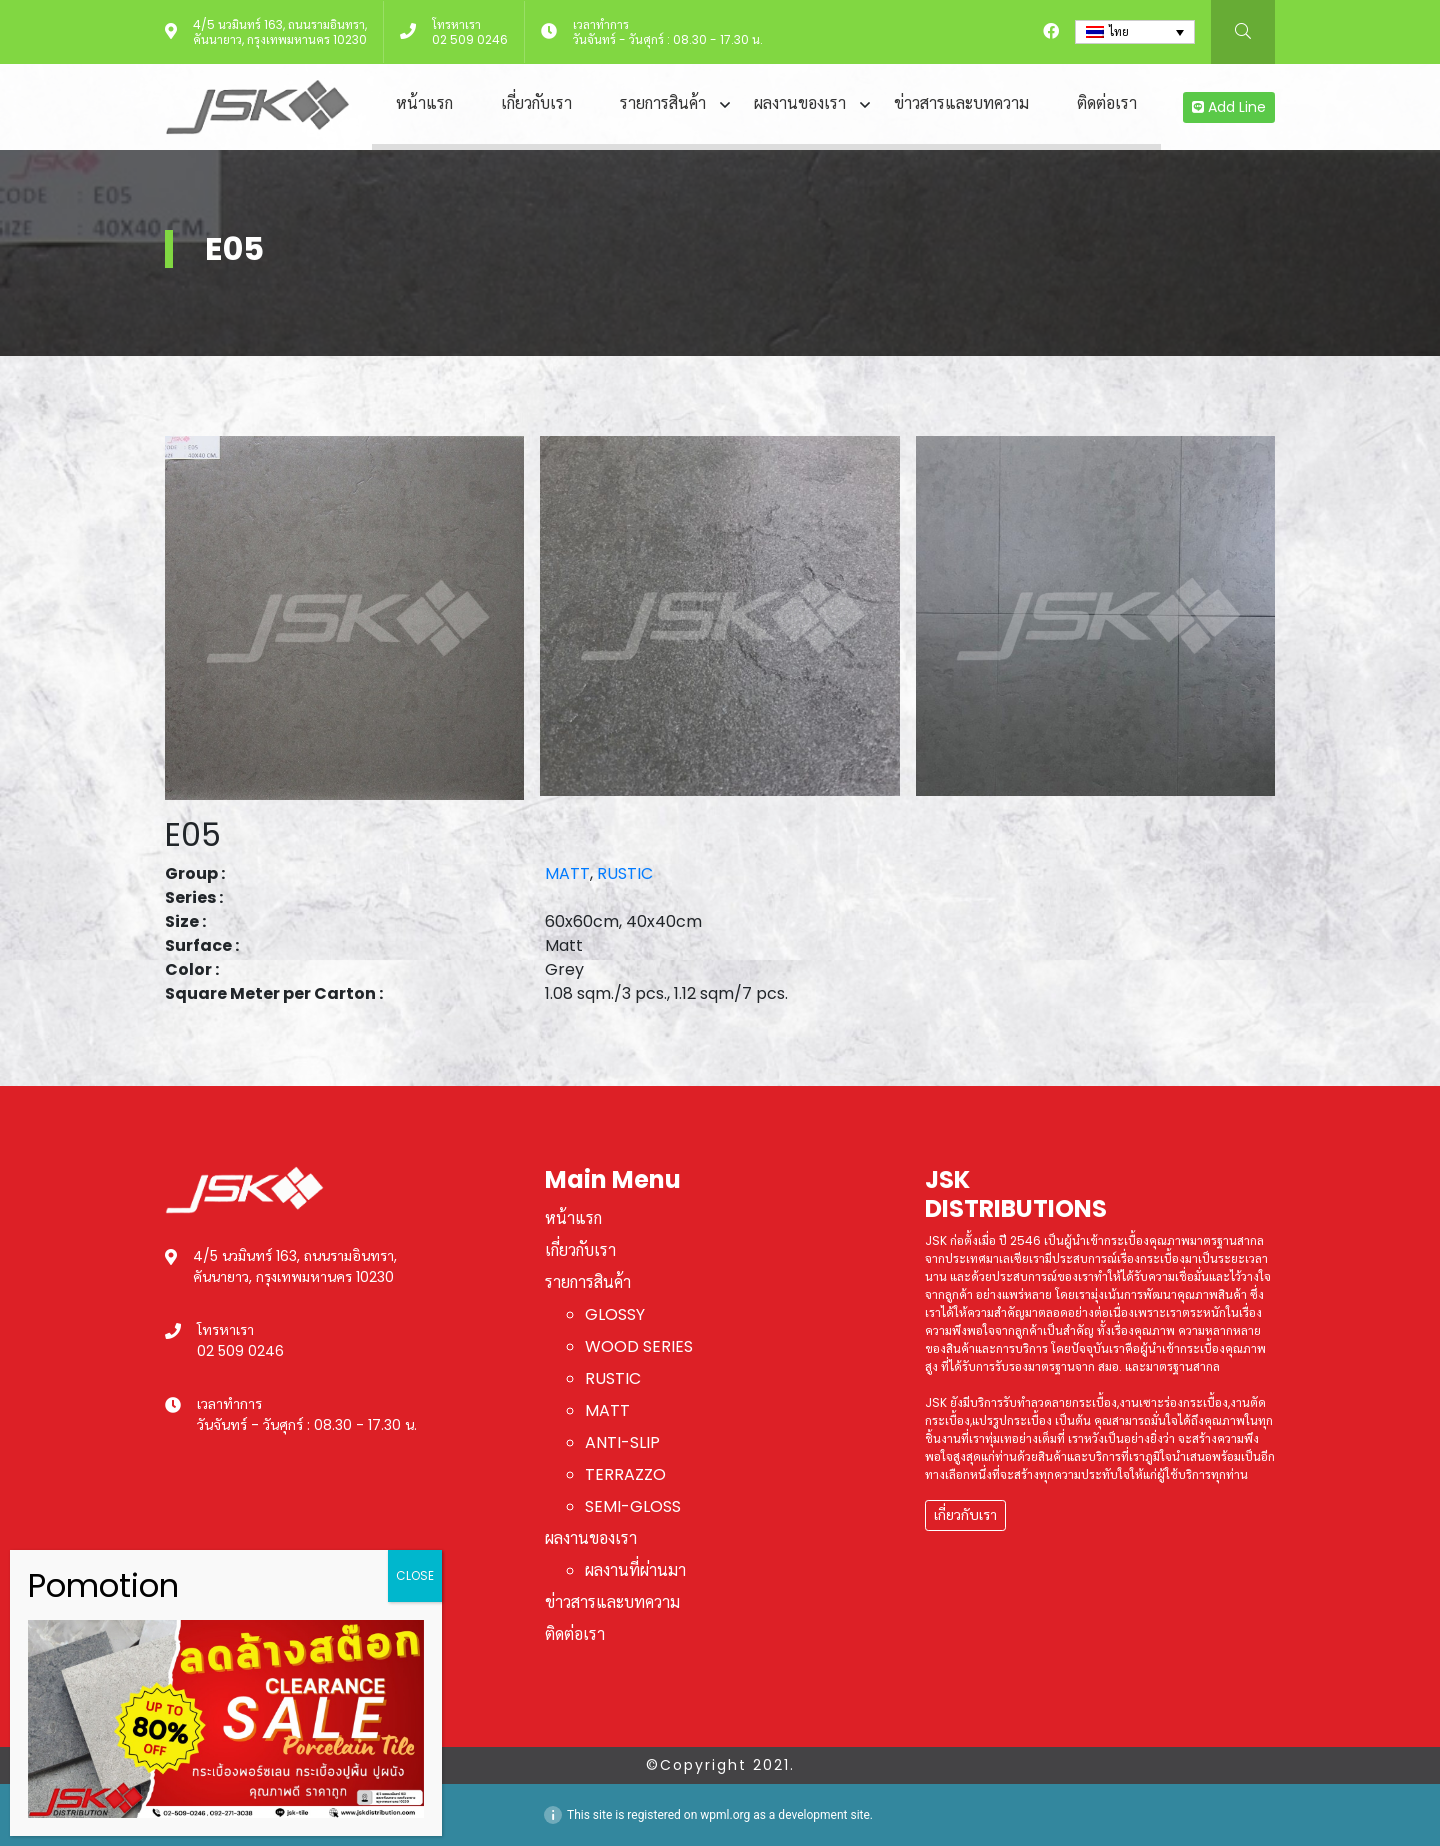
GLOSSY (615, 1314)
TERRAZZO (625, 1474)
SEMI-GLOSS (633, 1506)
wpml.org (725, 1815)
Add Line (1229, 107)
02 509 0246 (470, 39)
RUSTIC (625, 873)
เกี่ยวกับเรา (536, 103)
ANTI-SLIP (622, 1442)
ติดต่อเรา (1107, 103)
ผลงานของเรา (800, 103)
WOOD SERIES (639, 1346)
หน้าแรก (424, 103)
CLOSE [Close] (415, 1575)
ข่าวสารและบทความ (961, 103)
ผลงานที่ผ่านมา (635, 1570)
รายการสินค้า (663, 103)
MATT (567, 873)
